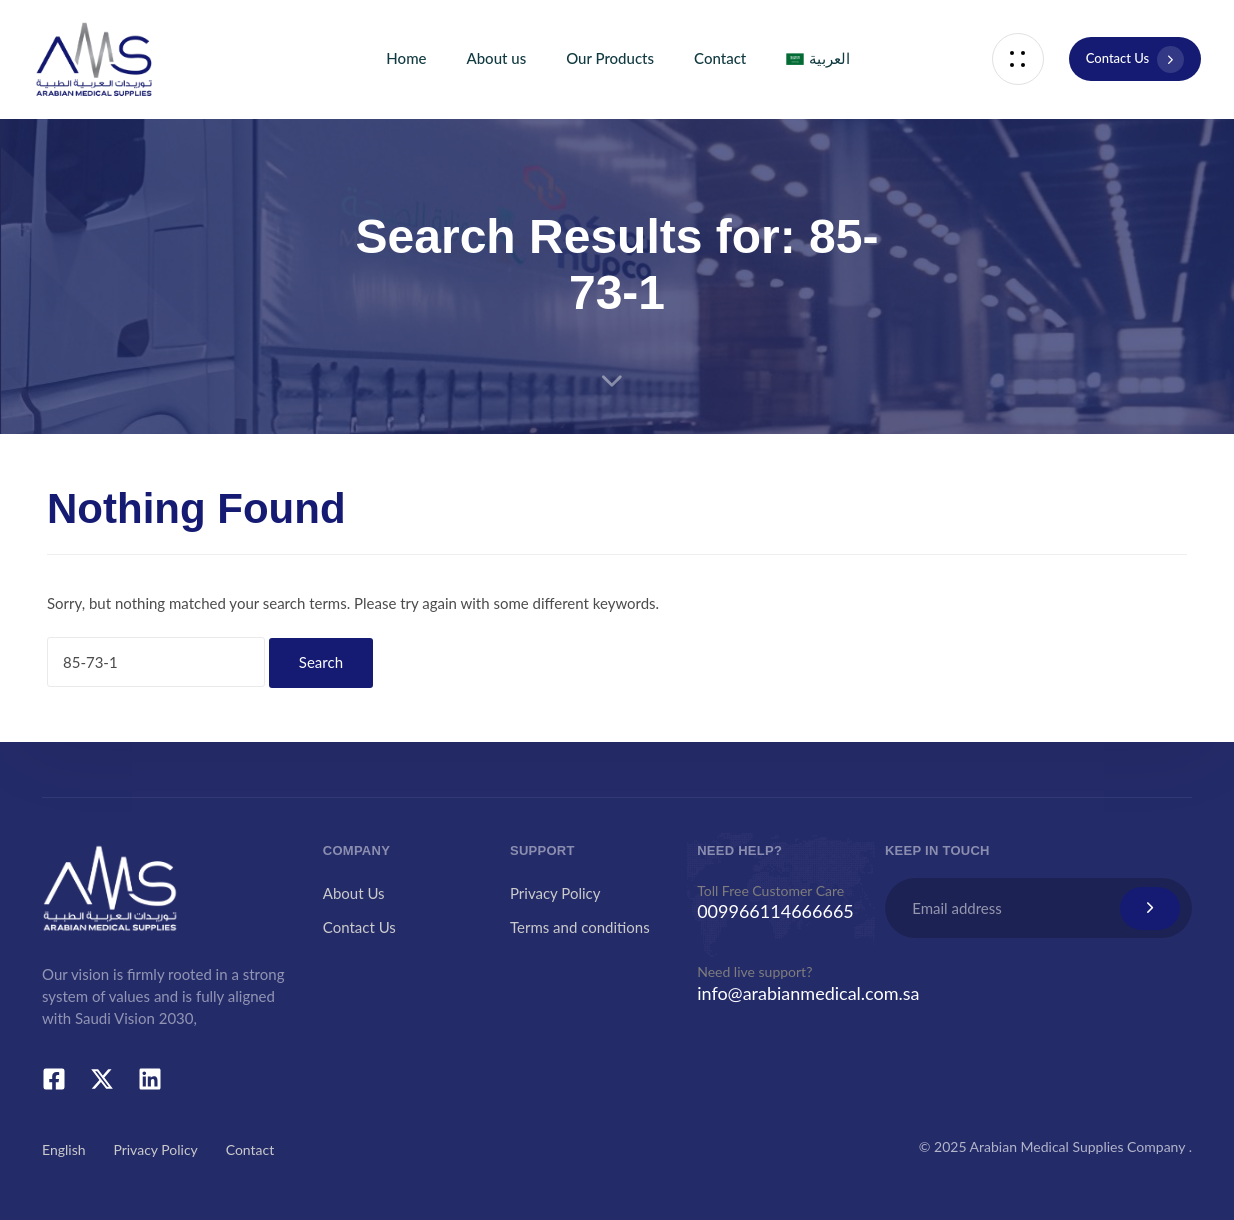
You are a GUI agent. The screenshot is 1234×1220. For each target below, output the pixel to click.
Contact (720, 58)
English (64, 1149)
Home (406, 58)
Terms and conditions (580, 927)
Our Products (610, 58)
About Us (354, 893)
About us (496, 58)
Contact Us (359, 927)
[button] (1018, 59)
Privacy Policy (555, 893)
